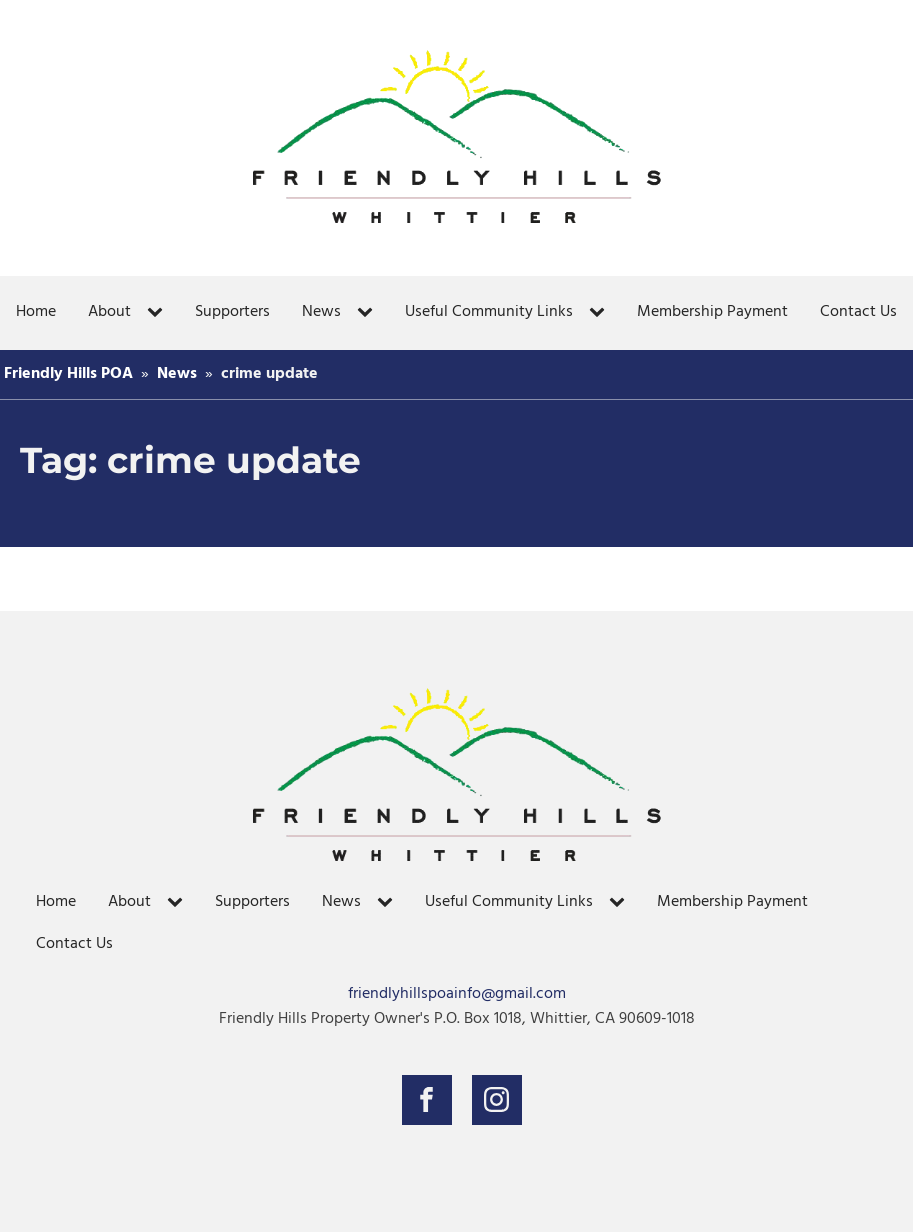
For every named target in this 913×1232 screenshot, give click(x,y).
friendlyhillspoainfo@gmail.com (457, 994)
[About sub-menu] (159, 313)
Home (36, 312)
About (109, 312)
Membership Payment (712, 312)
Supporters (232, 312)
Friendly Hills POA (68, 374)
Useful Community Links (489, 312)
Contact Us (858, 312)
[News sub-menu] (369, 313)
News (321, 312)
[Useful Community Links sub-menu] (601, 313)
